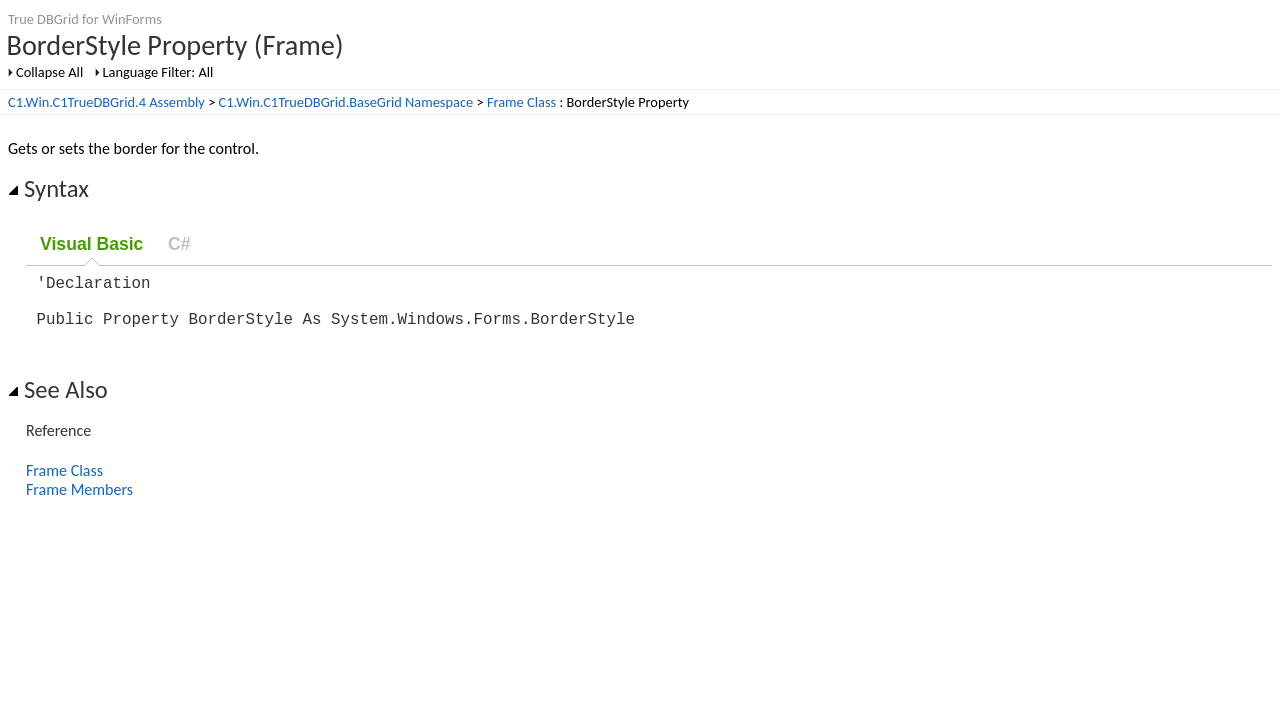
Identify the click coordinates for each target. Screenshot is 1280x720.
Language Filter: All (158, 72)
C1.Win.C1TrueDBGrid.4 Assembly (106, 102)
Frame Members (79, 501)
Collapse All (49, 72)
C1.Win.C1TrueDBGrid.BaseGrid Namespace (346, 102)
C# (179, 244)
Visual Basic (91, 244)
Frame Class (521, 102)
